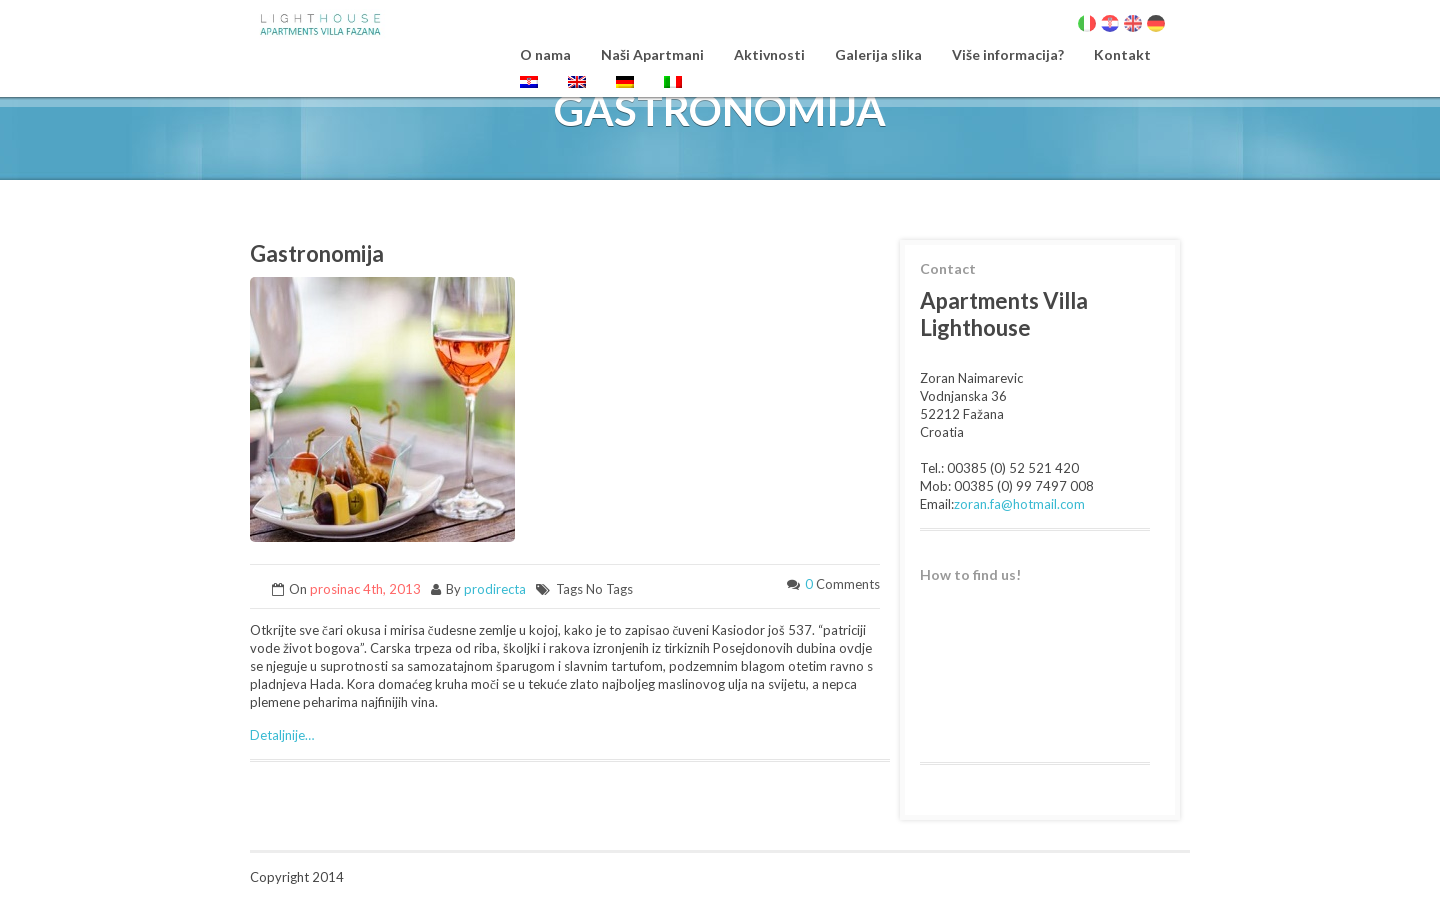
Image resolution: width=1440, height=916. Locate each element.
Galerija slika (878, 54)
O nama (545, 54)
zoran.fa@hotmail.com (1019, 504)
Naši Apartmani (652, 54)
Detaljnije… (282, 735)
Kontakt (1122, 54)
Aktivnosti (769, 54)
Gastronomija (317, 253)
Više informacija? (1008, 54)
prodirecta (495, 589)
